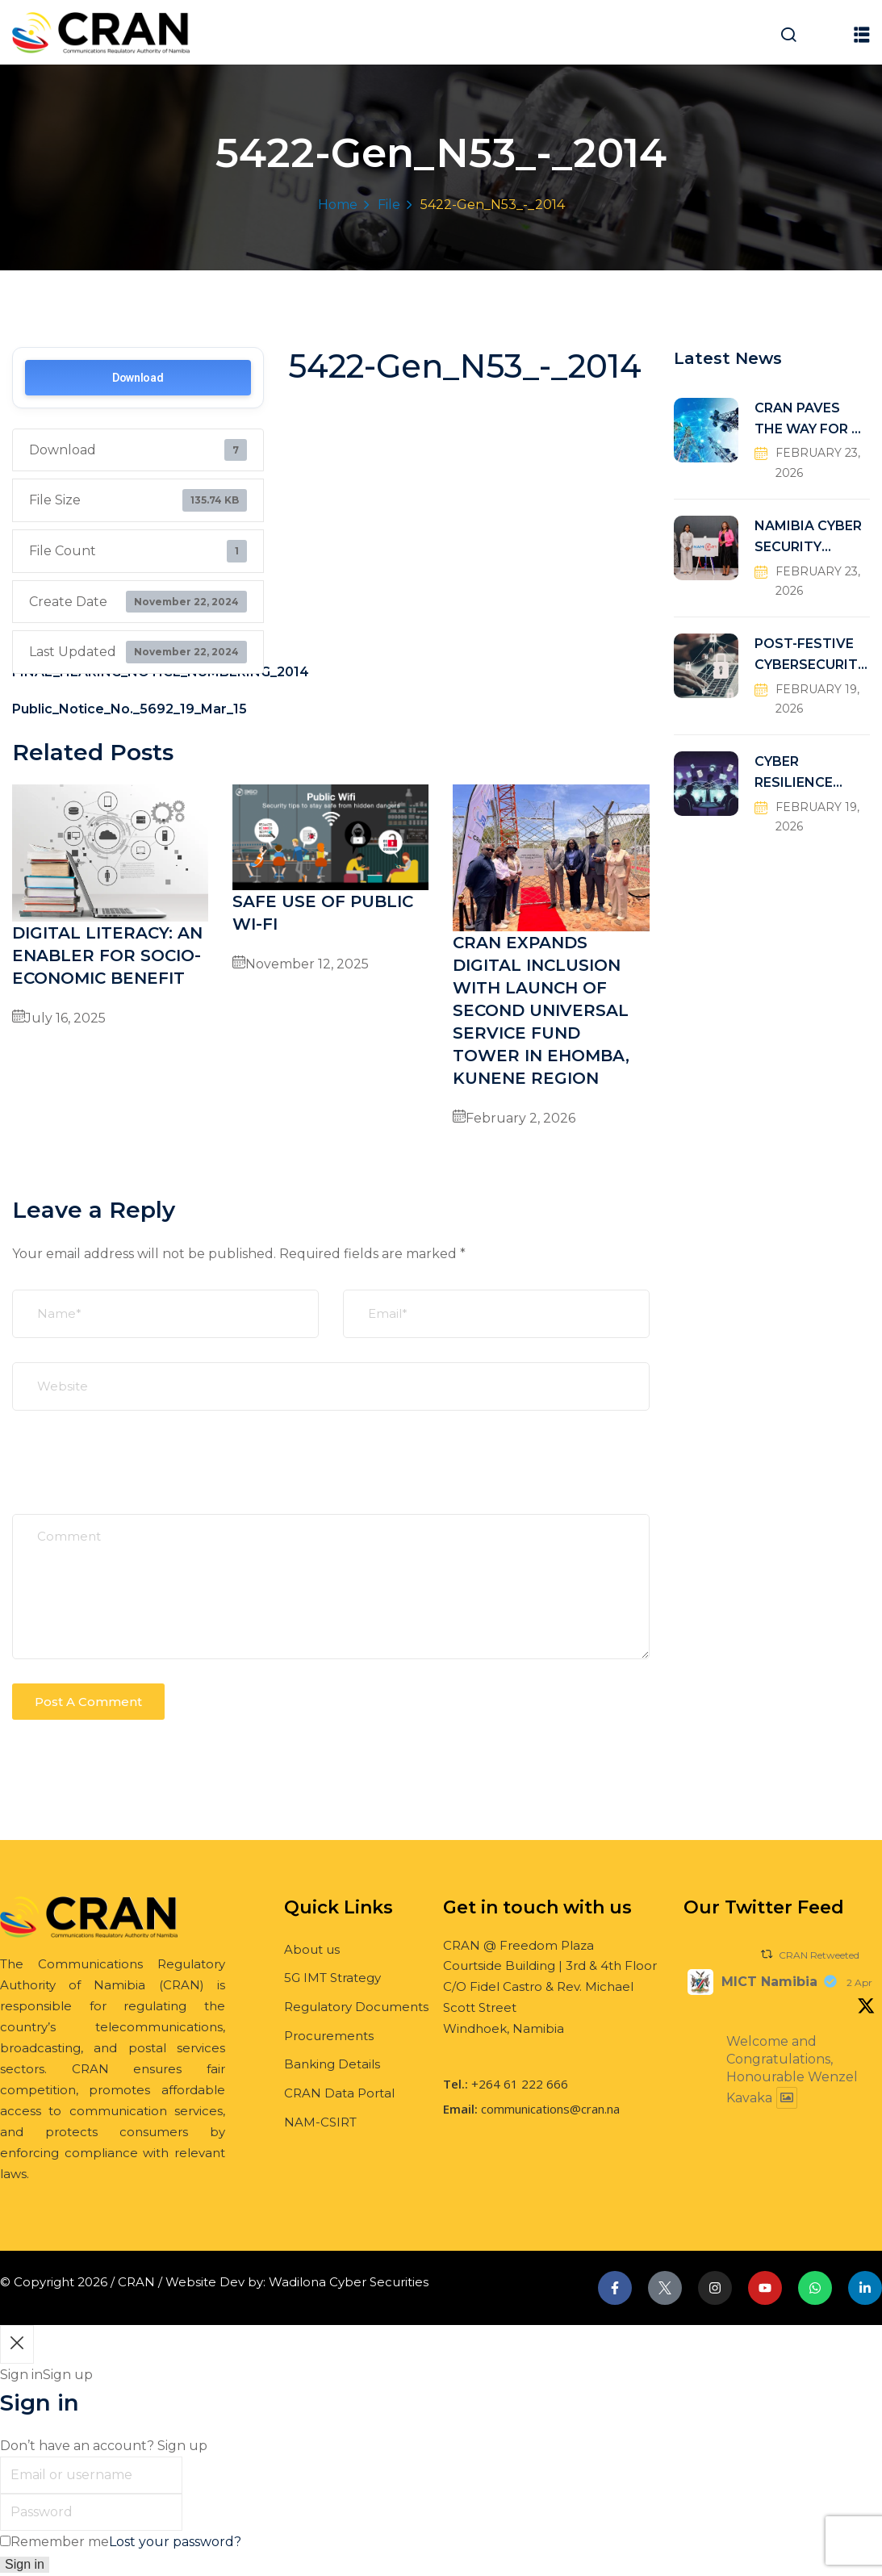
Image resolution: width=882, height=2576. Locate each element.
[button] (862, 34)
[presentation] (134, 1474)
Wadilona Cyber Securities (348, 2282)
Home (337, 204)
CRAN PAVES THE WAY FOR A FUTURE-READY (808, 420)
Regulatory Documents (356, 2006)
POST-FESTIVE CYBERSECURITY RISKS (810, 655)
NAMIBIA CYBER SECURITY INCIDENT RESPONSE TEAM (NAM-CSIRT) (808, 538)
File (389, 204)
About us (312, 1949)
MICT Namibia (769, 1981)
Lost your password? (175, 2541)
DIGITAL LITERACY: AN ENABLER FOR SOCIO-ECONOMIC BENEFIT (107, 955)
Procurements (329, 2035)
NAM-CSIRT (320, 2122)
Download (138, 377)
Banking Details (332, 2064)
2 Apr (859, 1982)
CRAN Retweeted (819, 1955)
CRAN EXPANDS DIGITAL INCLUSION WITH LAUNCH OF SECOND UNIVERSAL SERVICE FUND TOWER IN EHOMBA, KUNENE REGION (541, 1010)
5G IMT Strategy (332, 1977)
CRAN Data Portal (339, 2093)
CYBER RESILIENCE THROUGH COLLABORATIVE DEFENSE (809, 773)
